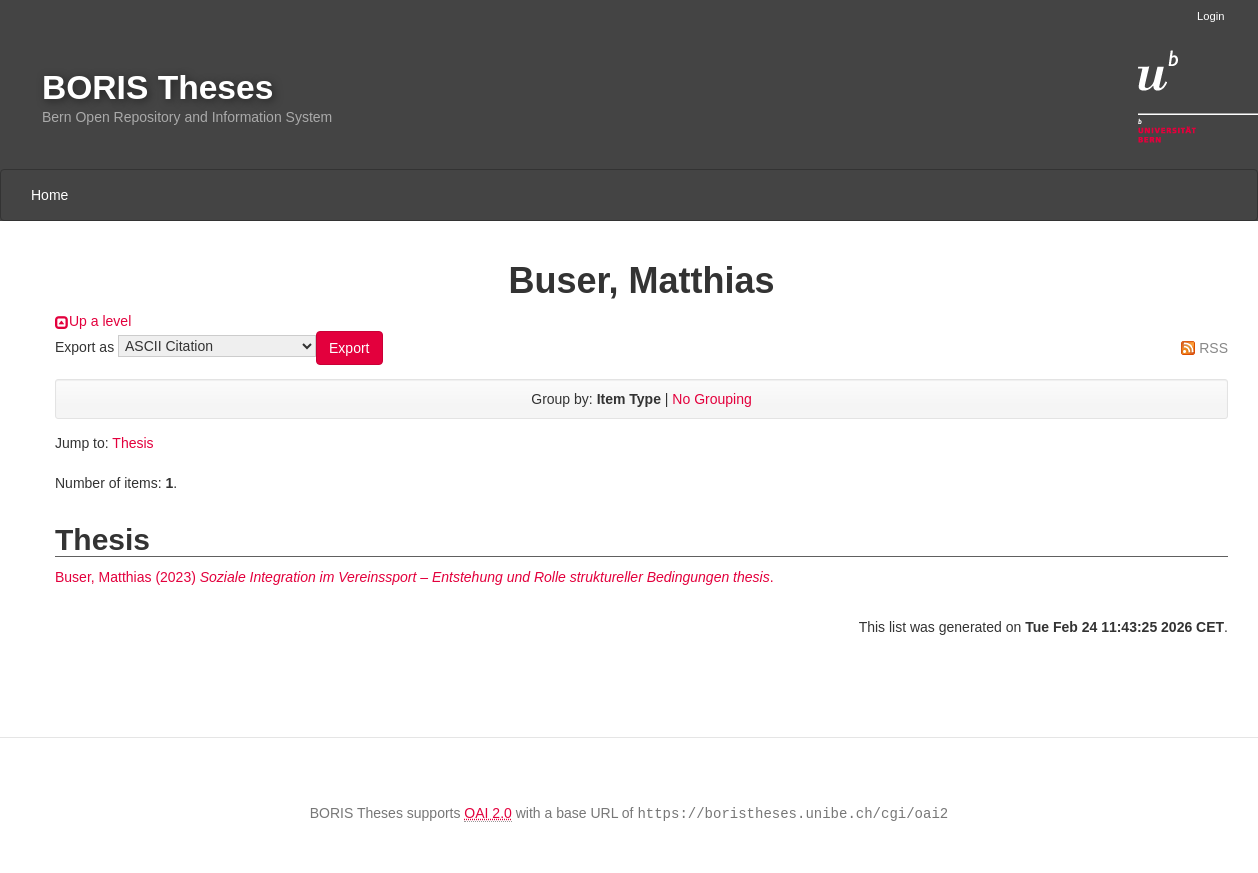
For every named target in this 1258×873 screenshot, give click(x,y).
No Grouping (711, 399)
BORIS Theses (157, 87)
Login (1210, 16)
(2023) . (414, 577)
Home (49, 195)
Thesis (132, 443)
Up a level (100, 321)
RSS (1213, 348)
